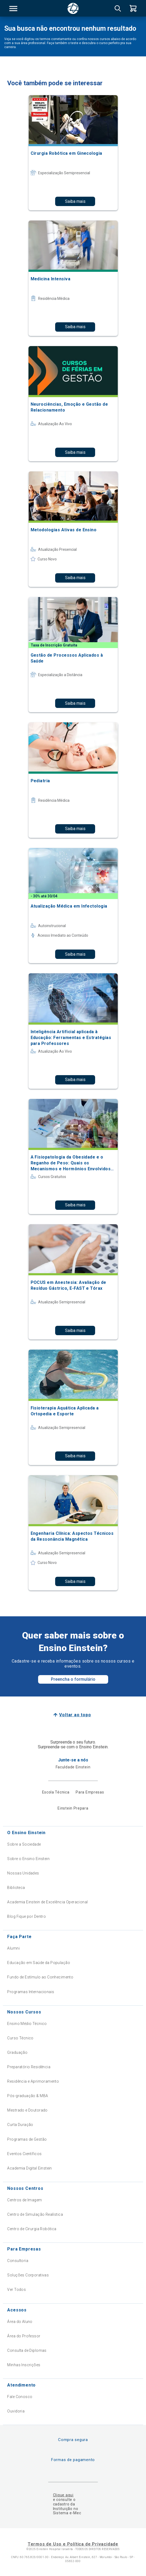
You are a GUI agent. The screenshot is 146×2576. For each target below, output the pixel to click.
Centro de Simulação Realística (35, 2214)
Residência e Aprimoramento (33, 2081)
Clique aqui (63, 2495)
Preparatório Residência (28, 2067)
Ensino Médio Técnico (27, 2023)
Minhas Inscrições (23, 2365)
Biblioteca (16, 1887)
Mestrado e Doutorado (27, 2110)
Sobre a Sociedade (24, 1844)
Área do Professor (23, 2336)
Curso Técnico (20, 2038)
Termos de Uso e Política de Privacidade (73, 2544)
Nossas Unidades (23, 1873)
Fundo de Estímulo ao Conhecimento (40, 1977)
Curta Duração (20, 2124)
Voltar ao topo (75, 1714)
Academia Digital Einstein (29, 2168)
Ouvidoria (16, 2411)
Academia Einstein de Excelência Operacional (47, 1902)
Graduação (17, 2052)
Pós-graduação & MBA (27, 2096)
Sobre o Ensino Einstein (28, 1859)
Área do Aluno (19, 2321)
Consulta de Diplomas (26, 2350)
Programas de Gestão (27, 2139)
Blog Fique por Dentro (26, 1916)
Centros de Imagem (24, 2200)
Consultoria (17, 2261)
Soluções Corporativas (28, 2275)
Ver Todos (16, 2289)
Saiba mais (75, 201)
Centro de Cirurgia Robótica (31, 2229)
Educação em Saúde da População (38, 1963)
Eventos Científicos (24, 2154)
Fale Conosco (19, 2397)
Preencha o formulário (73, 1679)
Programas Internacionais (30, 1992)
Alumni (13, 1948)
